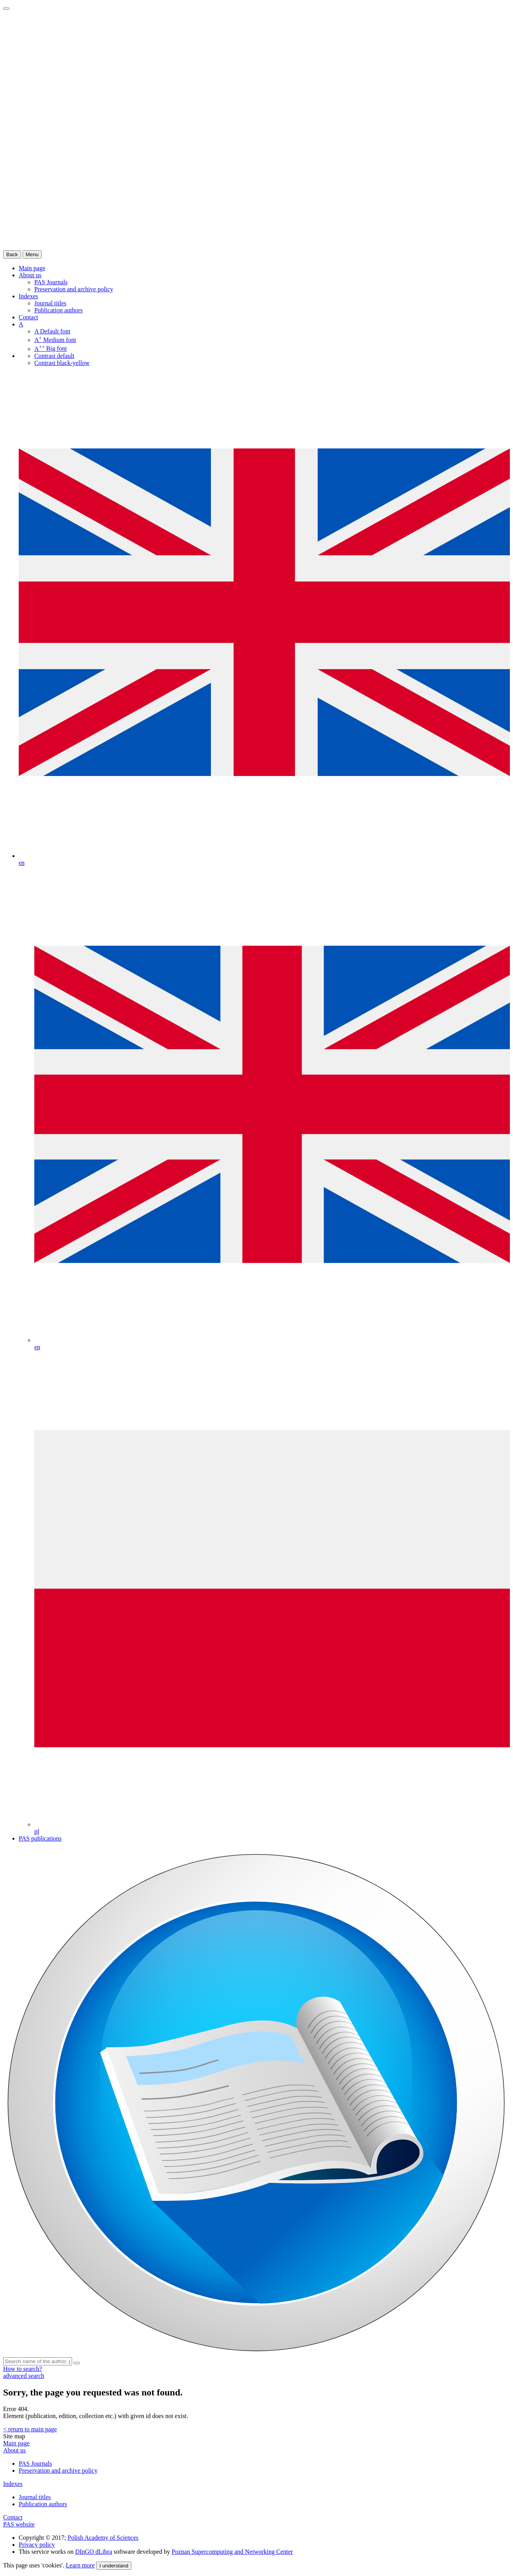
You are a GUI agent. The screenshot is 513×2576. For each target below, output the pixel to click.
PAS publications (40, 1838)
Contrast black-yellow (62, 363)
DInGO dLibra (93, 2551)
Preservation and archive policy (73, 289)
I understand (113, 2566)
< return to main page (30, 2429)
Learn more (80, 2565)
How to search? (22, 2368)
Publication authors (58, 310)
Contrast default (54, 356)
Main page (16, 2443)
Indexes (28, 296)
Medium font (55, 340)
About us (30, 275)
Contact (28, 317)
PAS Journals (50, 282)
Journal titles (50, 303)
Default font (52, 331)
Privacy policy (37, 2544)
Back (12, 254)
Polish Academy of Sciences (103, 2537)
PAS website (19, 2524)
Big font (50, 348)
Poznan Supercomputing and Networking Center (232, 2551)
